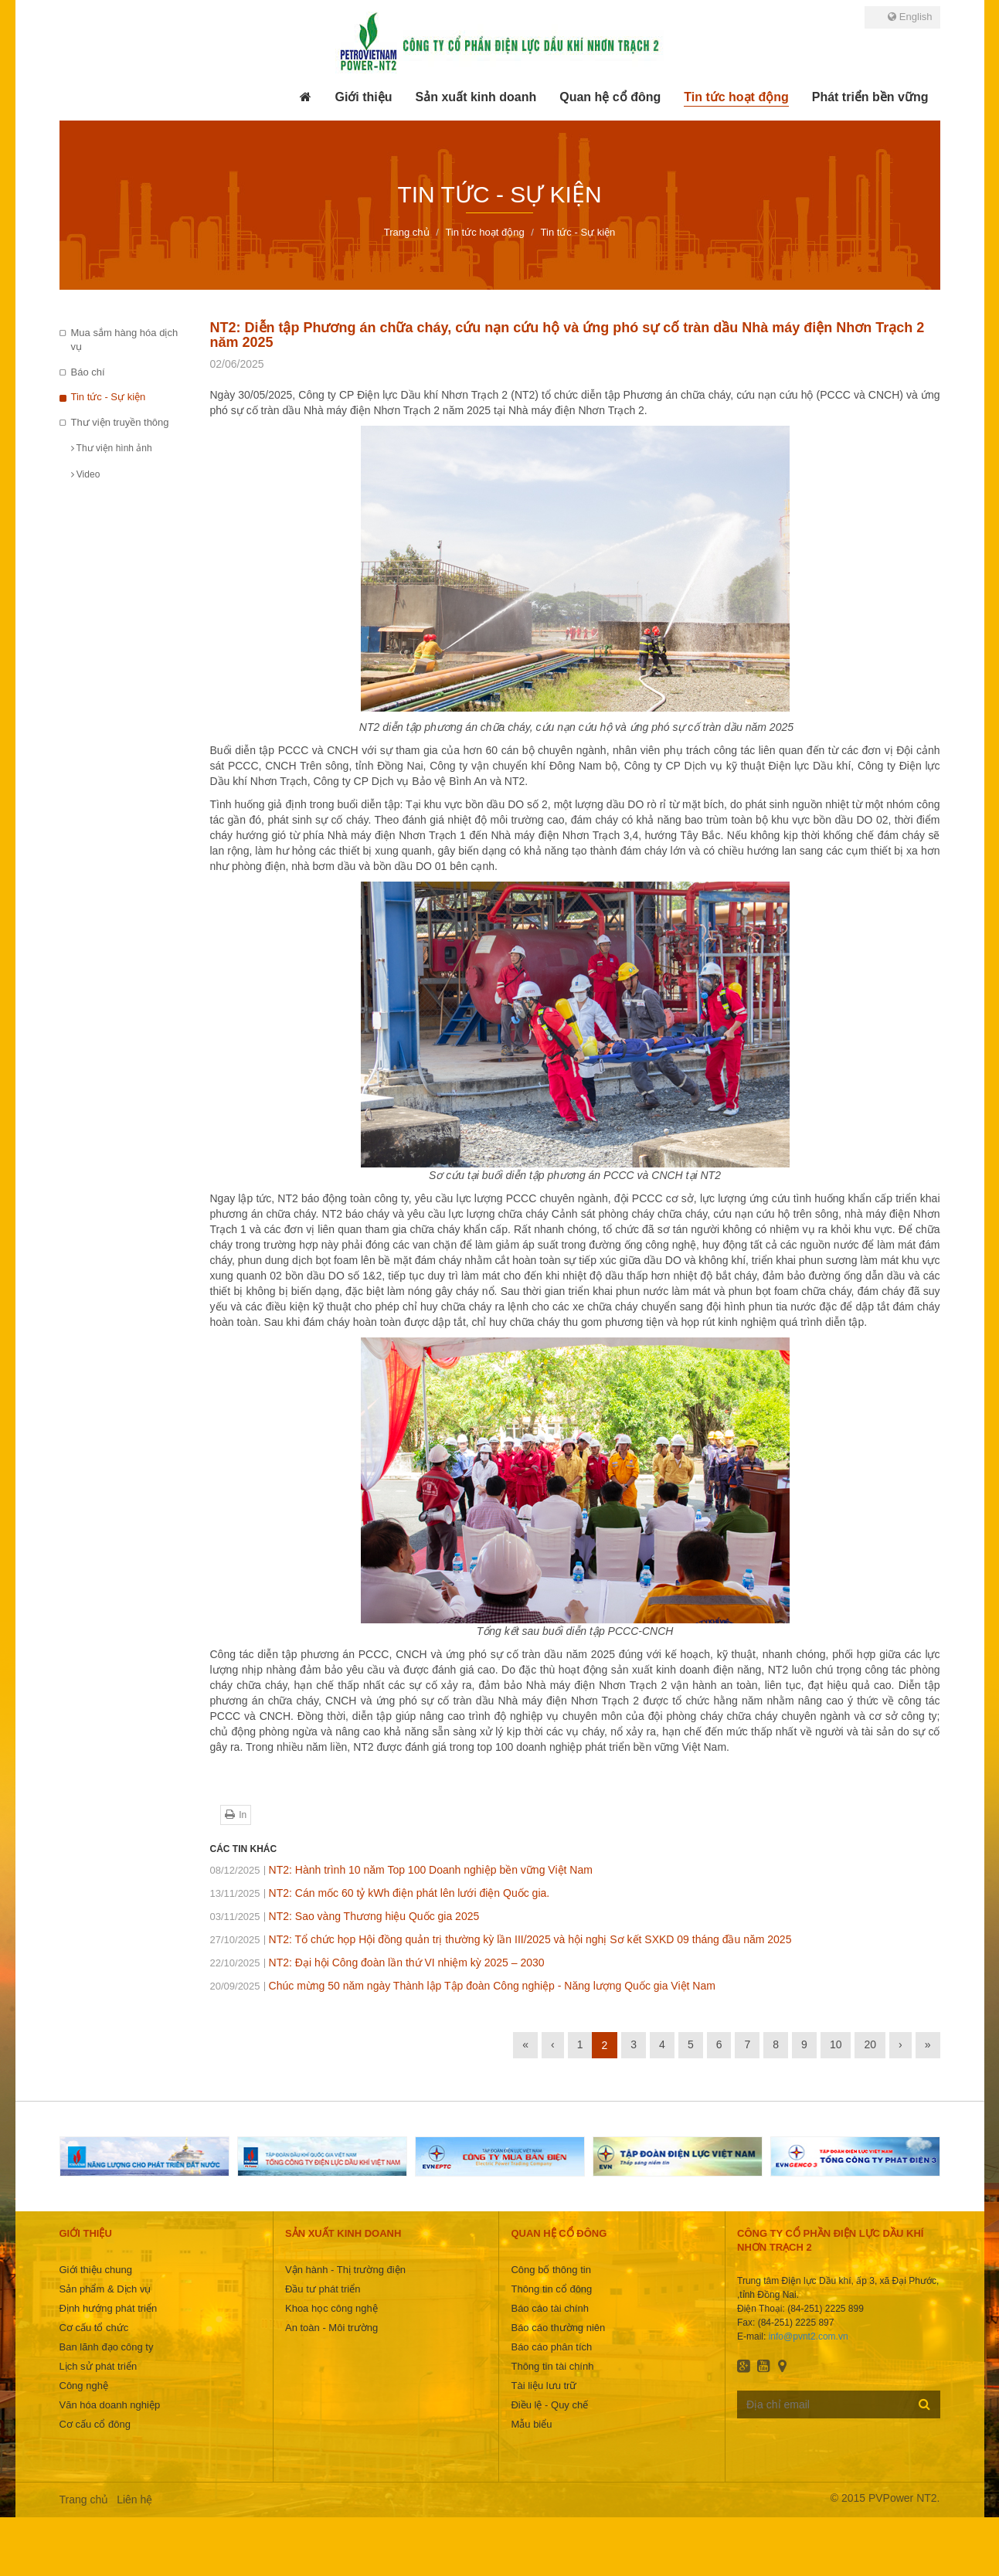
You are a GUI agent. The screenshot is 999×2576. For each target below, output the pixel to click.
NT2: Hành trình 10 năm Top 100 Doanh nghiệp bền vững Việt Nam (401, 1870)
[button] (363, 97)
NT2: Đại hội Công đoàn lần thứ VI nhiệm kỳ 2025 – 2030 (377, 1962)
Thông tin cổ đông (551, 2289)
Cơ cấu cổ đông (95, 2424)
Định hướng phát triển (108, 2308)
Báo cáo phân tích (551, 2347)
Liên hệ (134, 2499)
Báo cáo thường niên (558, 2327)
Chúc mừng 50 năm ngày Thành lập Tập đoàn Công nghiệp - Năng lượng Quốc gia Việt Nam (462, 1986)
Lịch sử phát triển (98, 2366)
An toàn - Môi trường (331, 2327)
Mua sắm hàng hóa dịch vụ (124, 340)
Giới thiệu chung (96, 2269)
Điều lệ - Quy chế (549, 2405)
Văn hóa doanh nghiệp (110, 2405)
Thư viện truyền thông (120, 422)
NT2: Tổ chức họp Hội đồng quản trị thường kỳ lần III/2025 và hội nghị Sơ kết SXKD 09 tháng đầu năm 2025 (501, 1939)
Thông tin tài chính (552, 2366)
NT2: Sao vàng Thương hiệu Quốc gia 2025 (345, 1916)
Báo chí (88, 372)
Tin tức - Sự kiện (108, 397)
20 (870, 2044)
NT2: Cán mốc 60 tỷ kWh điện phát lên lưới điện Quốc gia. (380, 1893)
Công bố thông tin (550, 2269)
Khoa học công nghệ (331, 2308)
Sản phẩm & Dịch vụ (105, 2289)
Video (85, 474)
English (910, 16)
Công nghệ (83, 2385)
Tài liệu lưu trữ (543, 2385)
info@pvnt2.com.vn (808, 2336)
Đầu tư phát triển (322, 2289)
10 (836, 2044)
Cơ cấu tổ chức (94, 2327)
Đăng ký (924, 2404)
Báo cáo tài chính (549, 2308)
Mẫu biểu (531, 2424)
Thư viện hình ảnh (111, 448)
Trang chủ (84, 2499)
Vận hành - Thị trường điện (345, 2269)
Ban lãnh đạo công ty (106, 2347)
